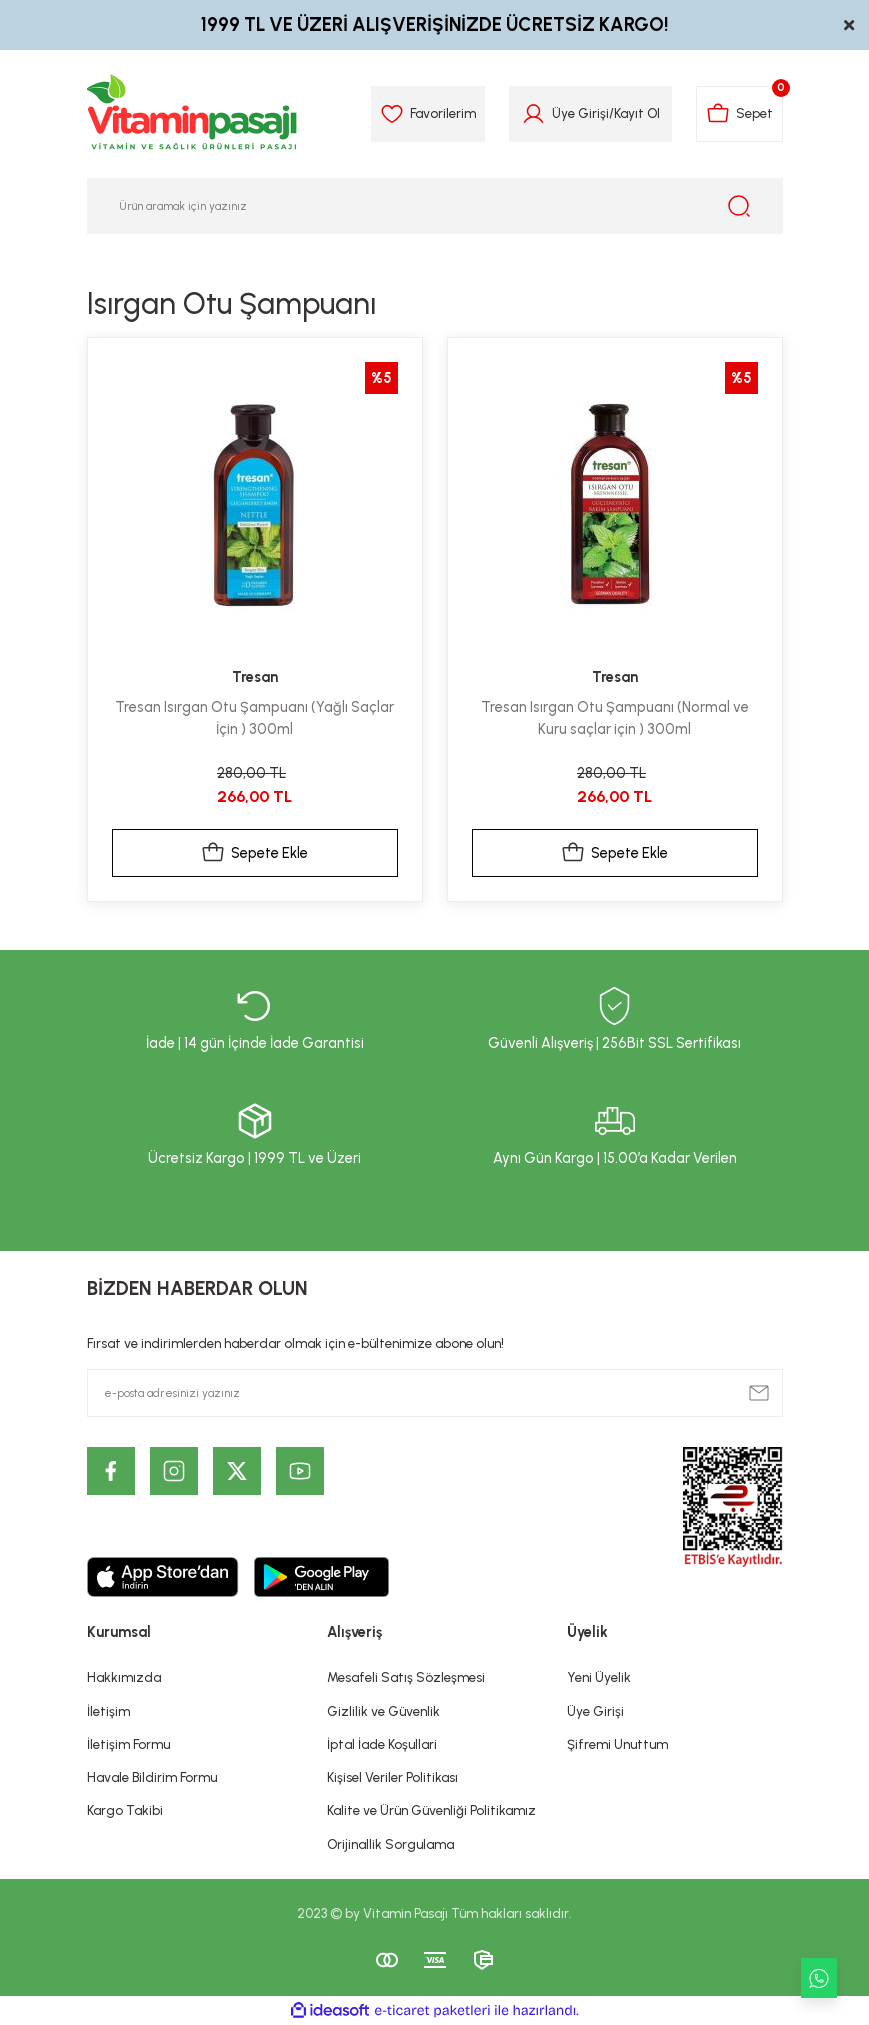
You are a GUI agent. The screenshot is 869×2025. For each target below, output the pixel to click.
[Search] (435, 206)
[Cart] (739, 114)
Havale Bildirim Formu (152, 1777)
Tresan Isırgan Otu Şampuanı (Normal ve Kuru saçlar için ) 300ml (615, 718)
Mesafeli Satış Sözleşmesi (406, 1677)
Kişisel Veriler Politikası (392, 1777)
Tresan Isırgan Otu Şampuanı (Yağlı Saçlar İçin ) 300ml (254, 718)
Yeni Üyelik (599, 1677)
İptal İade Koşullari (382, 1744)
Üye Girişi (595, 1711)
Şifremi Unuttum (617, 1744)
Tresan (255, 677)
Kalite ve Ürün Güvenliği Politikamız (431, 1810)
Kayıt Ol (637, 113)
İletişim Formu (128, 1744)
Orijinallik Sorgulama (390, 1844)
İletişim (108, 1711)
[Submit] (759, 1393)
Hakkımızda (124, 1677)
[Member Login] (533, 114)
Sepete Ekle (254, 853)
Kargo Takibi (125, 1810)
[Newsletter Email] (435, 1393)
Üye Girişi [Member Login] (580, 113)
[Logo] (193, 114)
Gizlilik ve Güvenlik (383, 1711)
